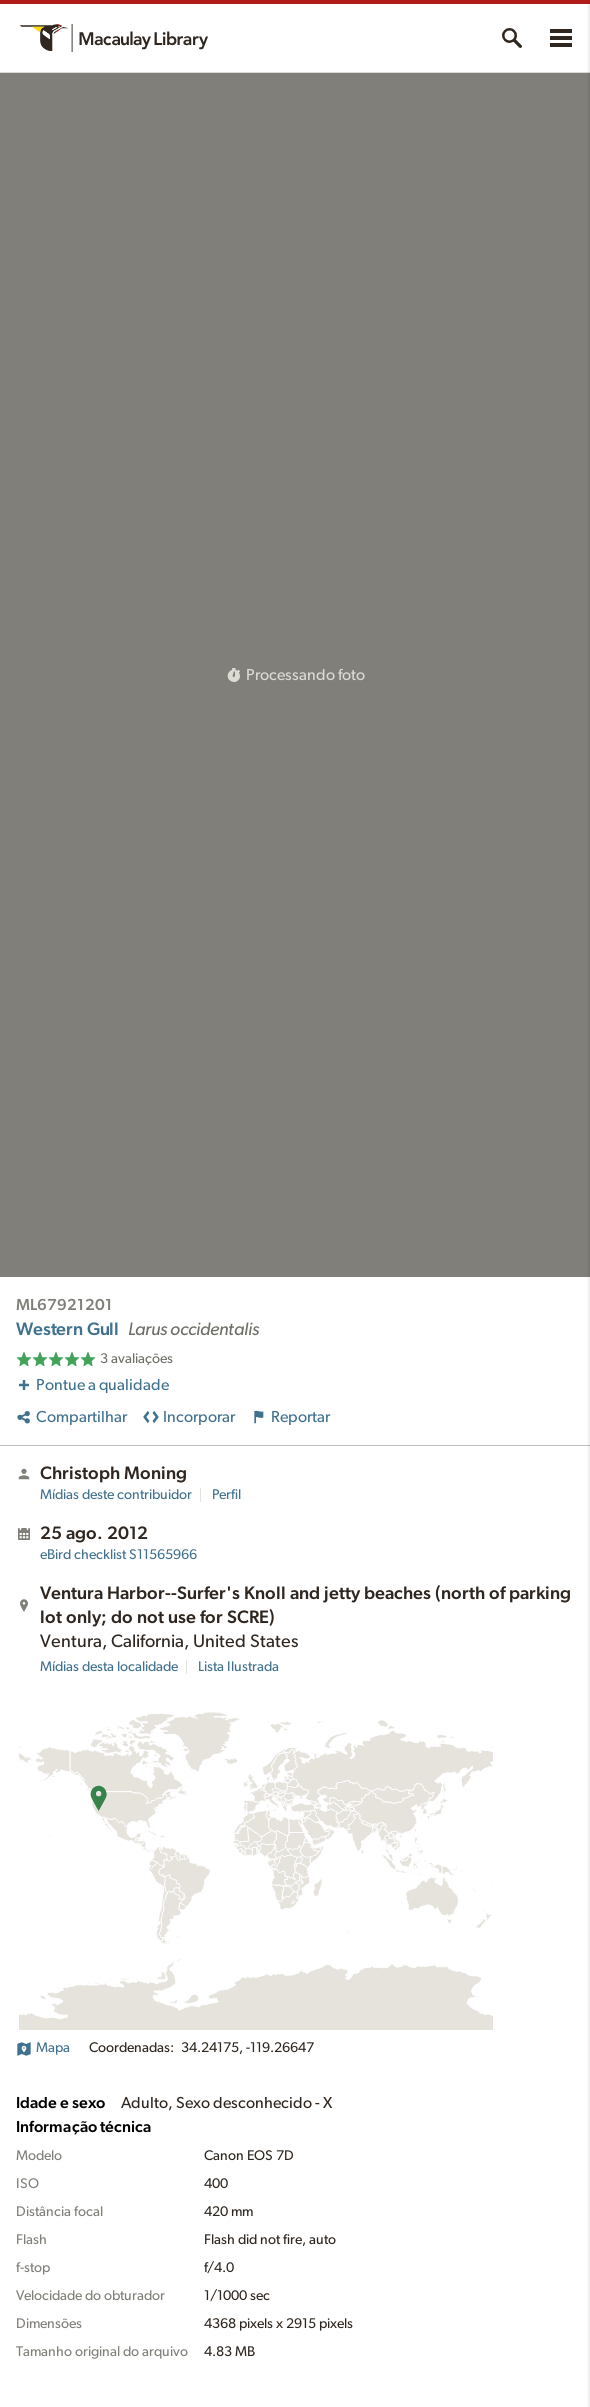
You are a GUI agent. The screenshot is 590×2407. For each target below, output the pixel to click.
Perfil (226, 1495)
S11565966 (118, 1555)
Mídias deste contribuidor (116, 1495)
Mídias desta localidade (109, 1667)
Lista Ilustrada (238, 1667)
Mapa (43, 2048)
